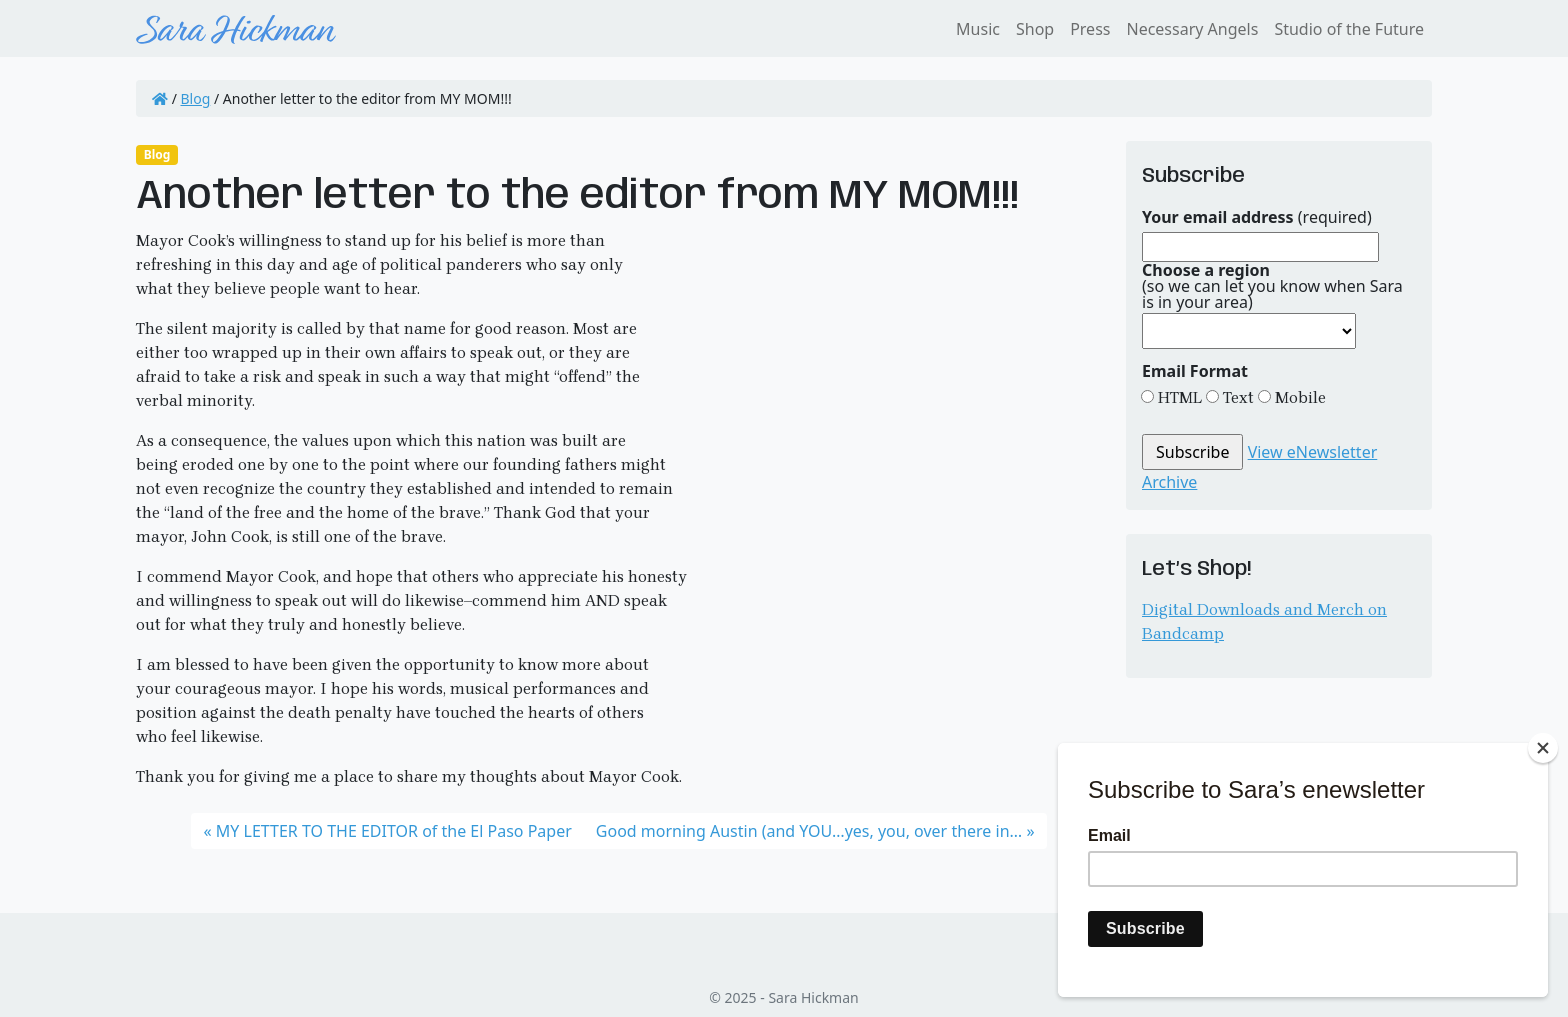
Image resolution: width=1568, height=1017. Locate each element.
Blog (196, 98)
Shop (1035, 29)
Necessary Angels (1192, 29)
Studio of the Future (1349, 29)
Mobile (1298, 397)
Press (1090, 29)
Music (978, 29)
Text (1236, 397)
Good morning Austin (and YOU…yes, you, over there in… (809, 831)
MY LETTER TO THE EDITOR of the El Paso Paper (394, 831)
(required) (1257, 217)
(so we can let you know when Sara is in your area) (1272, 286)
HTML (1178, 397)
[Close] (1543, 748)
